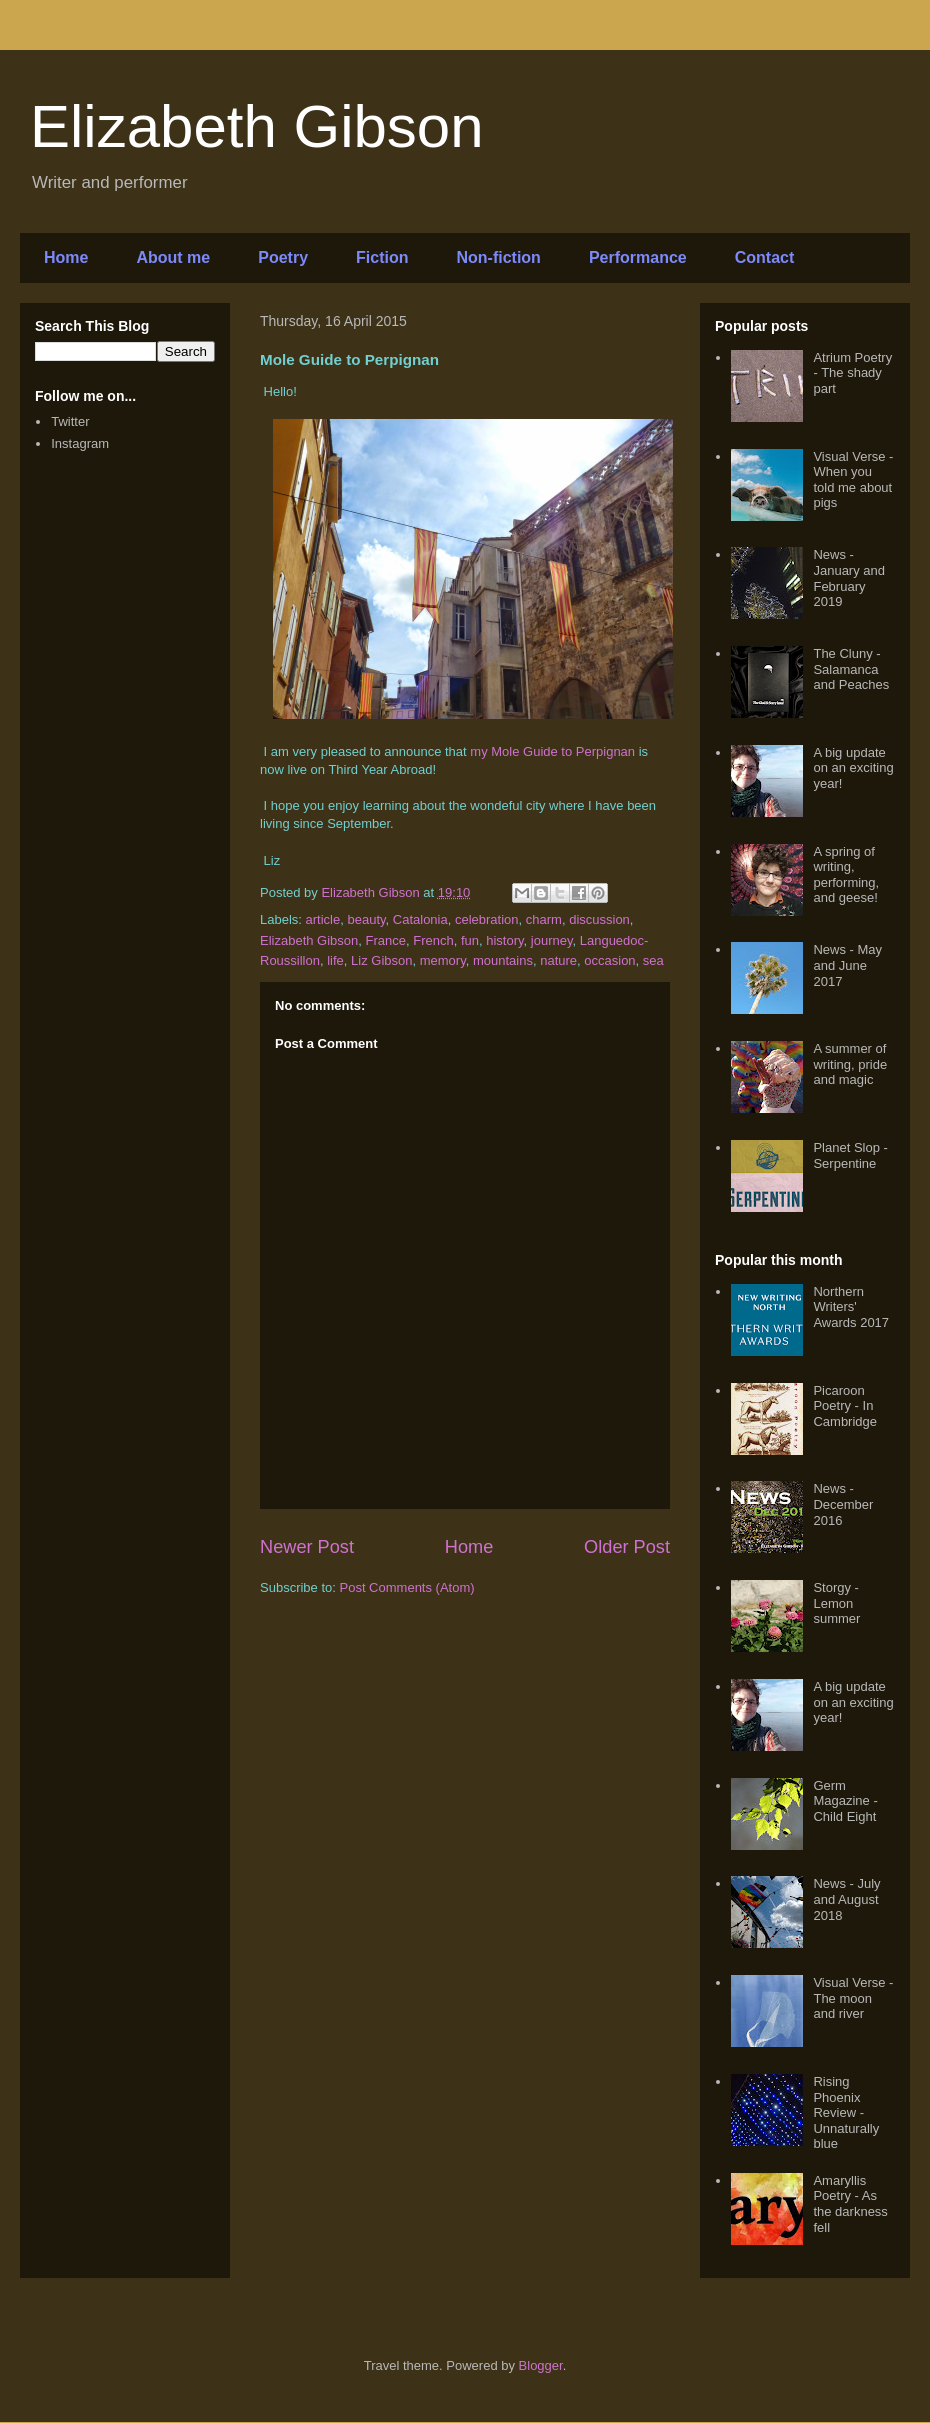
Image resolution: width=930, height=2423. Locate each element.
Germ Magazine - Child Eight (845, 1801)
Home (66, 257)
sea (653, 960)
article (323, 919)
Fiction (382, 257)
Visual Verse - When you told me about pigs (853, 480)
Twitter (70, 421)
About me (173, 257)
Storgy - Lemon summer (836, 1603)
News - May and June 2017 (847, 965)
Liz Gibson (381, 960)
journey (552, 940)
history (504, 940)
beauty (366, 919)
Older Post (627, 1547)
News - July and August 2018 (846, 1899)
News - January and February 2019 (849, 578)
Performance (638, 257)
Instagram (80, 443)
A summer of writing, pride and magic (850, 1064)
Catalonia (420, 919)
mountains (503, 960)
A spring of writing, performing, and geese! (846, 875)
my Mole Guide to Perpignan (552, 751)
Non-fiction (498, 257)
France (386, 940)
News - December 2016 (843, 1504)
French (433, 940)
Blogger (541, 2365)
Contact (765, 257)
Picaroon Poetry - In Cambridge (845, 1406)
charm (544, 919)
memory (443, 960)
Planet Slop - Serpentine (850, 1155)
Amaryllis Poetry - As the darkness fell (850, 2204)
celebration (487, 919)
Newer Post (307, 1547)
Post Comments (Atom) (407, 1587)
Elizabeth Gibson (257, 126)
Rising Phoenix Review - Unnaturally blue (846, 2112)
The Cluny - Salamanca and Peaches (851, 669)
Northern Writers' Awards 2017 (851, 1307)
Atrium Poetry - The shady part (852, 373)
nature (558, 960)
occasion (609, 960)
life (335, 960)
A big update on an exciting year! (853, 768)
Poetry (283, 257)
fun (470, 940)
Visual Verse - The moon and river (853, 1998)
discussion (599, 919)
